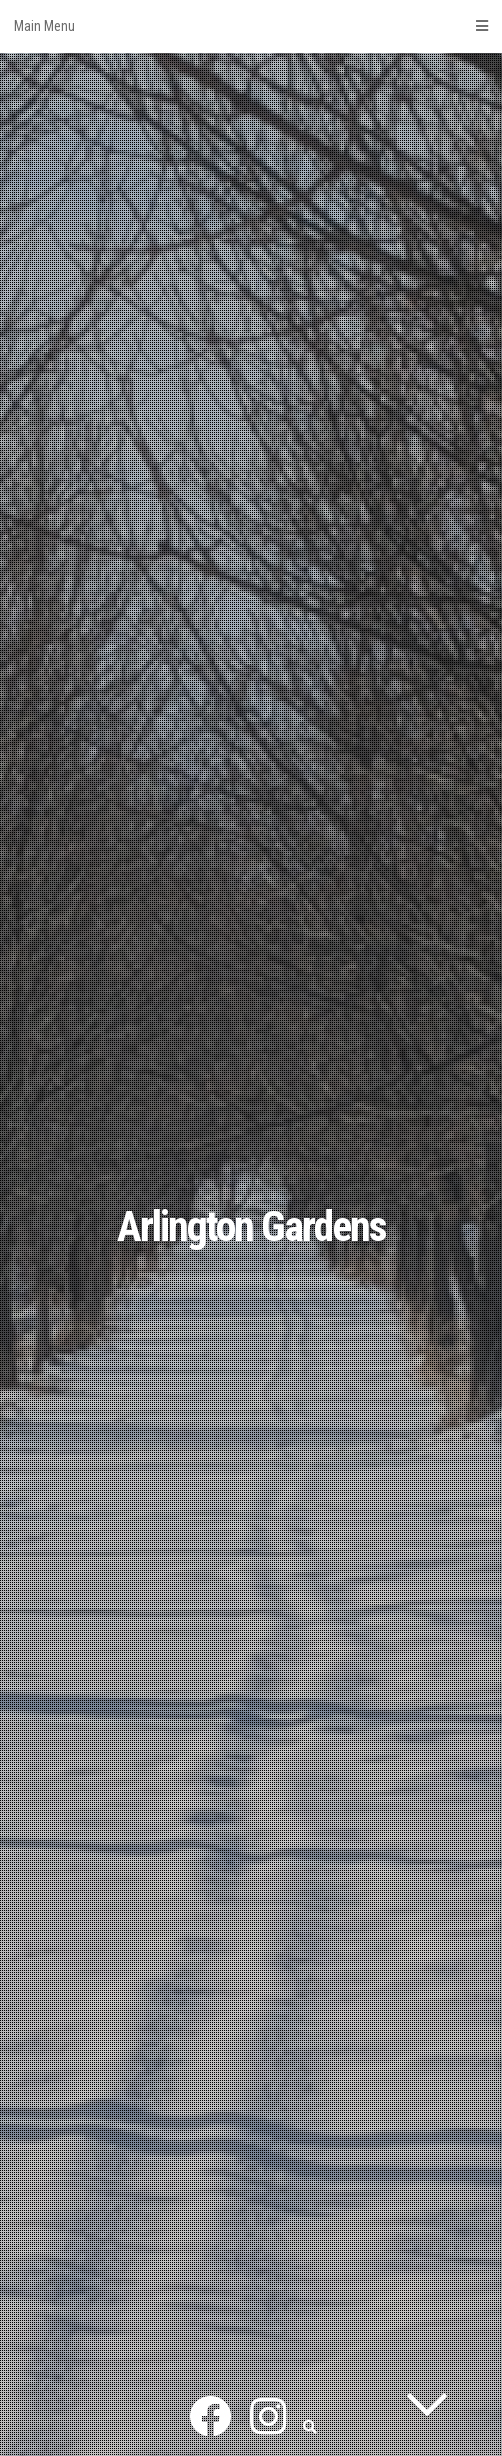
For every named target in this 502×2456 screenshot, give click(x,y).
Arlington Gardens (251, 1226)
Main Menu (251, 26)
